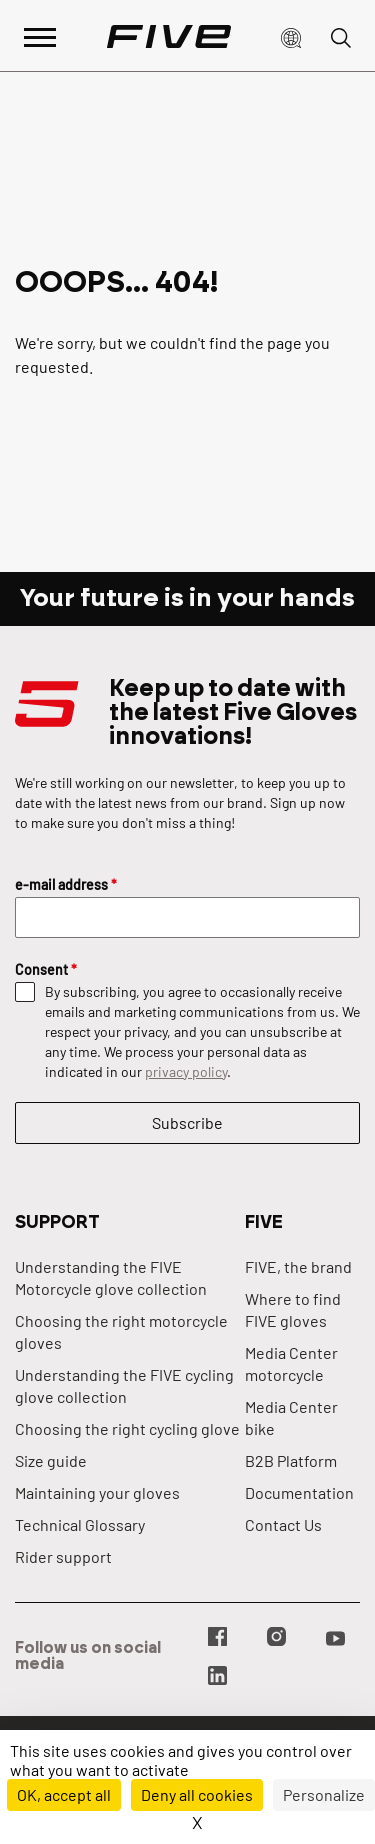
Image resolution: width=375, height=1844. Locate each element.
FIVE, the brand (298, 1266)
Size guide (51, 1460)
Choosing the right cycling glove (127, 1428)
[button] (291, 36)
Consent (46, 969)
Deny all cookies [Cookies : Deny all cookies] (197, 1794)
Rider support (63, 1556)
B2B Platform (291, 1460)
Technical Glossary (80, 1524)
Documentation (299, 1492)
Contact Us (283, 1524)
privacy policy (186, 1071)
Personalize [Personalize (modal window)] (324, 1794)
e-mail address (66, 884)
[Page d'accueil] (169, 36)
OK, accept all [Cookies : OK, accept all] (64, 1794)
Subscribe (187, 1122)
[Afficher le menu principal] (40, 35)
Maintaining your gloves (97, 1492)
